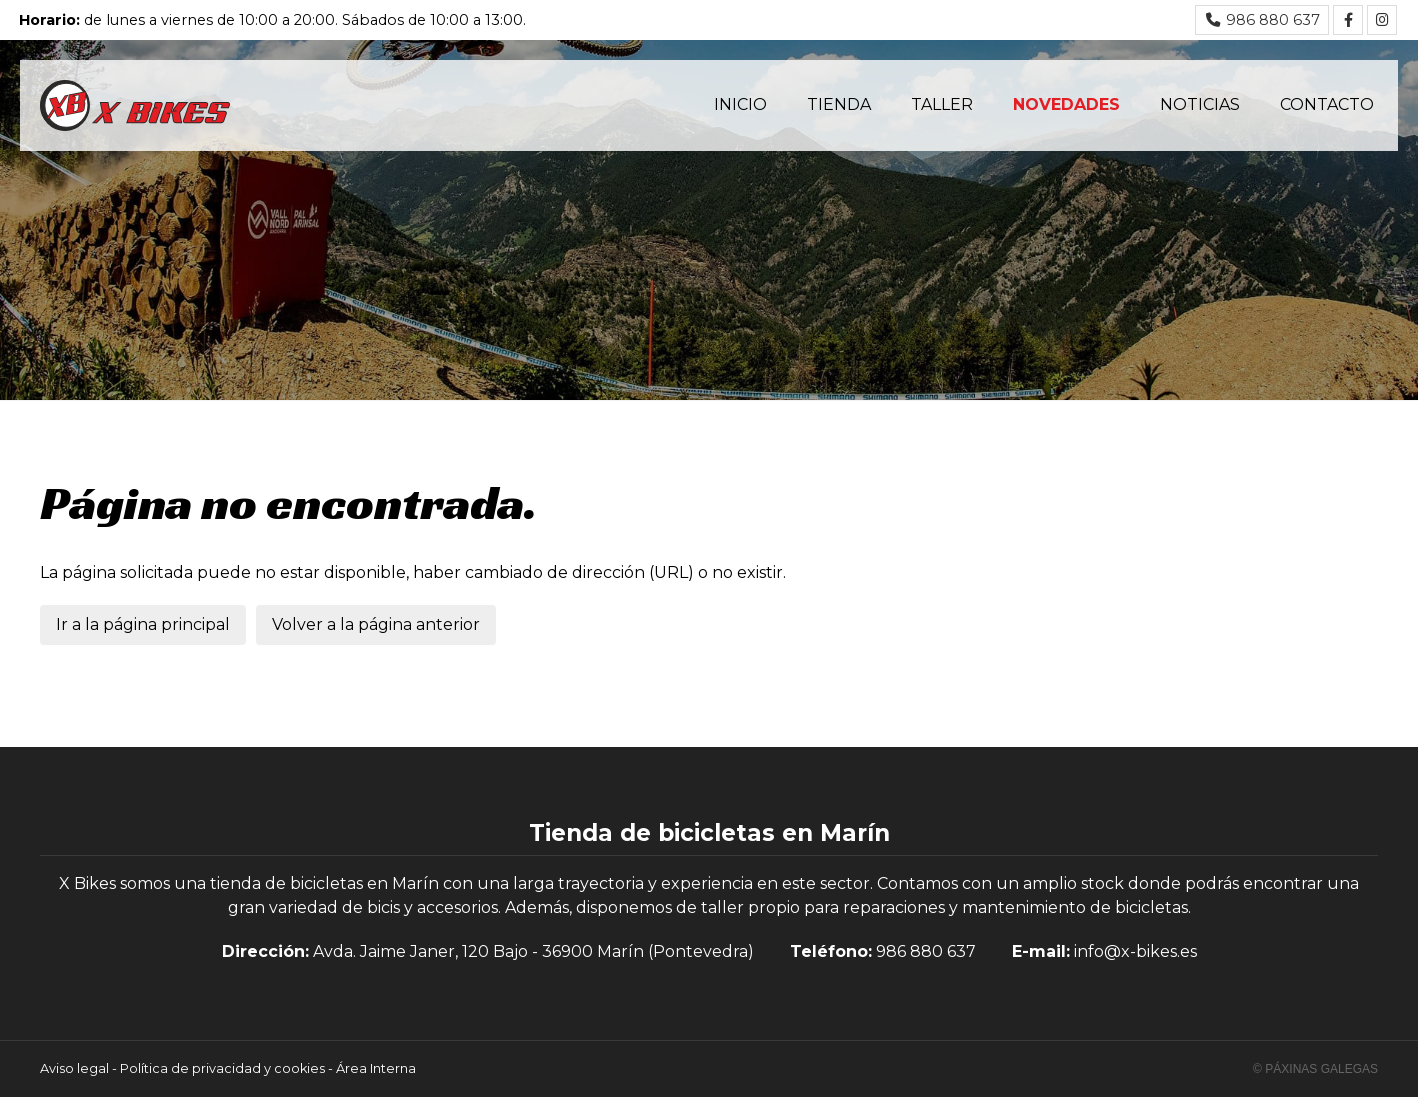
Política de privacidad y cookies (222, 1068)
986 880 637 (926, 951)
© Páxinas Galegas (1315, 1069)
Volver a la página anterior (376, 624)
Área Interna (376, 1068)
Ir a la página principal (143, 624)
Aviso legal (74, 1068)
